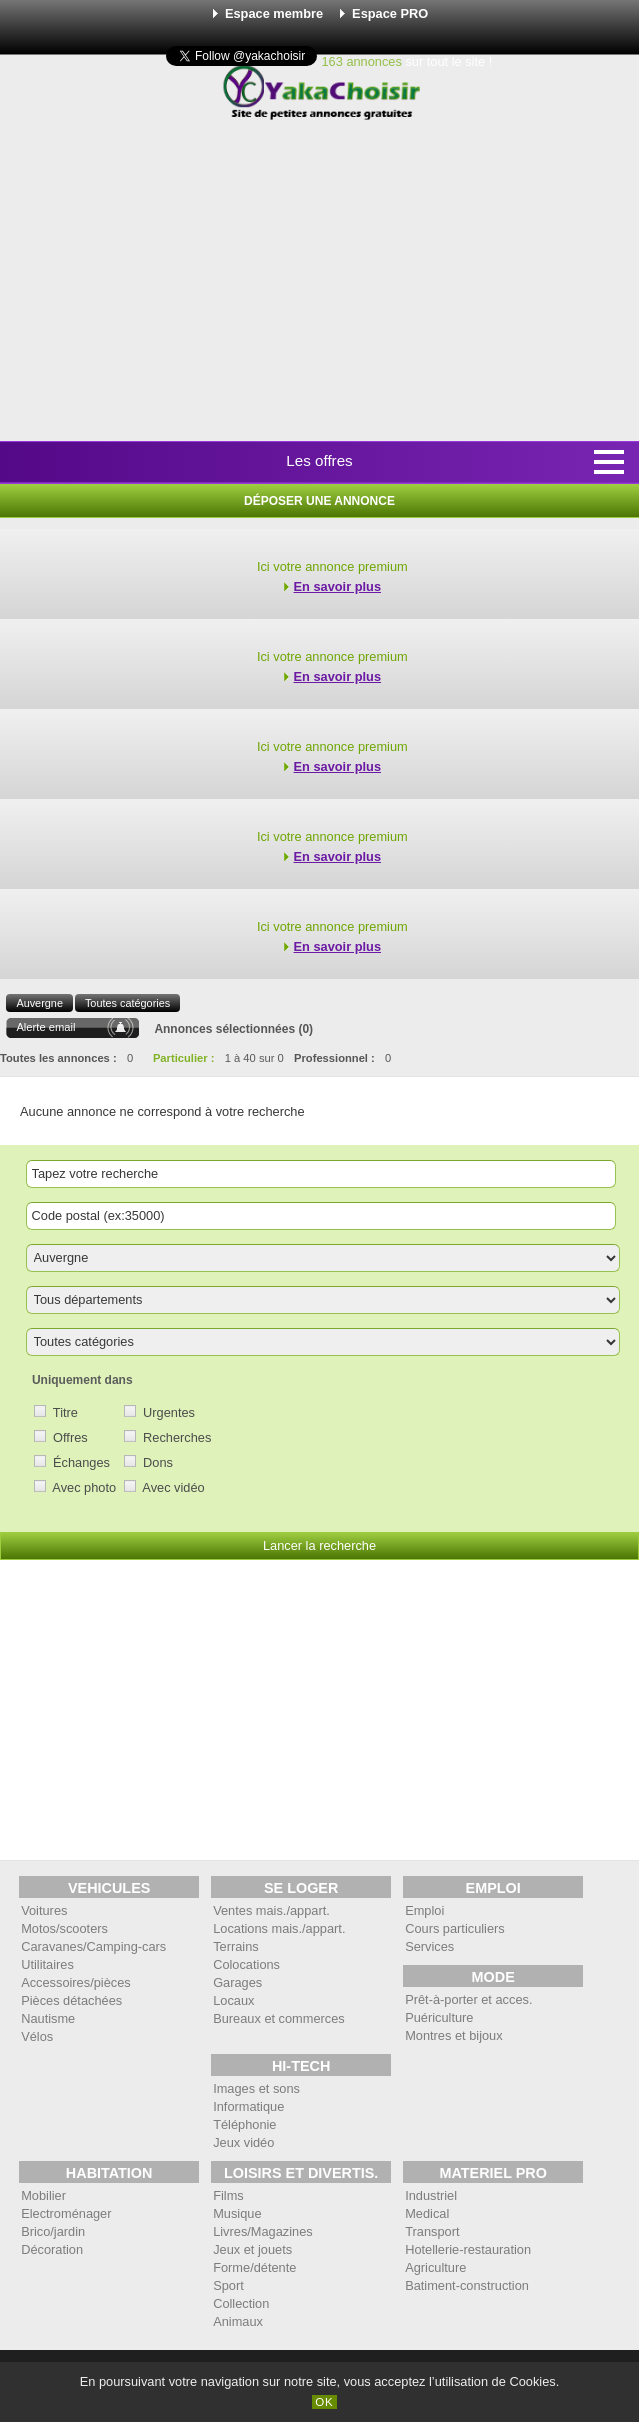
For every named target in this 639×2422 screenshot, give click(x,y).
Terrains (236, 1946)
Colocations (246, 1964)
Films (228, 2195)
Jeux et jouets (252, 2249)
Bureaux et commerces (279, 2018)
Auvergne (39, 1003)
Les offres (319, 460)
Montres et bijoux (453, 2035)
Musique (237, 2213)
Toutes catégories (127, 1003)
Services (429, 1946)
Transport (432, 2231)
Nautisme (48, 2018)
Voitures (44, 1910)
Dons (158, 1462)
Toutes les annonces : (58, 1058)
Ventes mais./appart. (271, 1910)
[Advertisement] (326, 282)
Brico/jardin (53, 2231)
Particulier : (184, 1058)
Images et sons (256, 2088)
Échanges (81, 1462)
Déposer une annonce (319, 501)
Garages (237, 1982)
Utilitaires (47, 1964)
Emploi (424, 1910)
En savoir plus (337, 586)
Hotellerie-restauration (468, 2249)
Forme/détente (254, 2267)
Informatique (248, 2106)
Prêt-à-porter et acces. (468, 1999)
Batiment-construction (467, 2285)
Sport (228, 2285)
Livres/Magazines (263, 2231)
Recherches (177, 1437)
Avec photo (84, 1487)
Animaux (238, 2321)
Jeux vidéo (243, 2142)
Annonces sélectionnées (224, 1029)
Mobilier (43, 2195)
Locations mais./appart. (279, 1928)
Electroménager (66, 2213)
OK (324, 2402)
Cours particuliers (455, 1928)
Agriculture (435, 2267)
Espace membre (274, 13)
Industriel (431, 2195)
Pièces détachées (71, 2000)
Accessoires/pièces (76, 1982)
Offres (70, 1437)
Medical (427, 2213)
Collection (241, 2303)
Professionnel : (334, 1058)
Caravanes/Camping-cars (93, 1946)
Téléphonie (244, 2124)
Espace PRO (390, 13)
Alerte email (45, 1027)
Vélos (37, 2036)
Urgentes (169, 1412)
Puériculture (439, 2017)
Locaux (233, 2000)
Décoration (52, 2249)
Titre (65, 1412)
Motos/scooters (64, 1928)
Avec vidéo (173, 1487)
